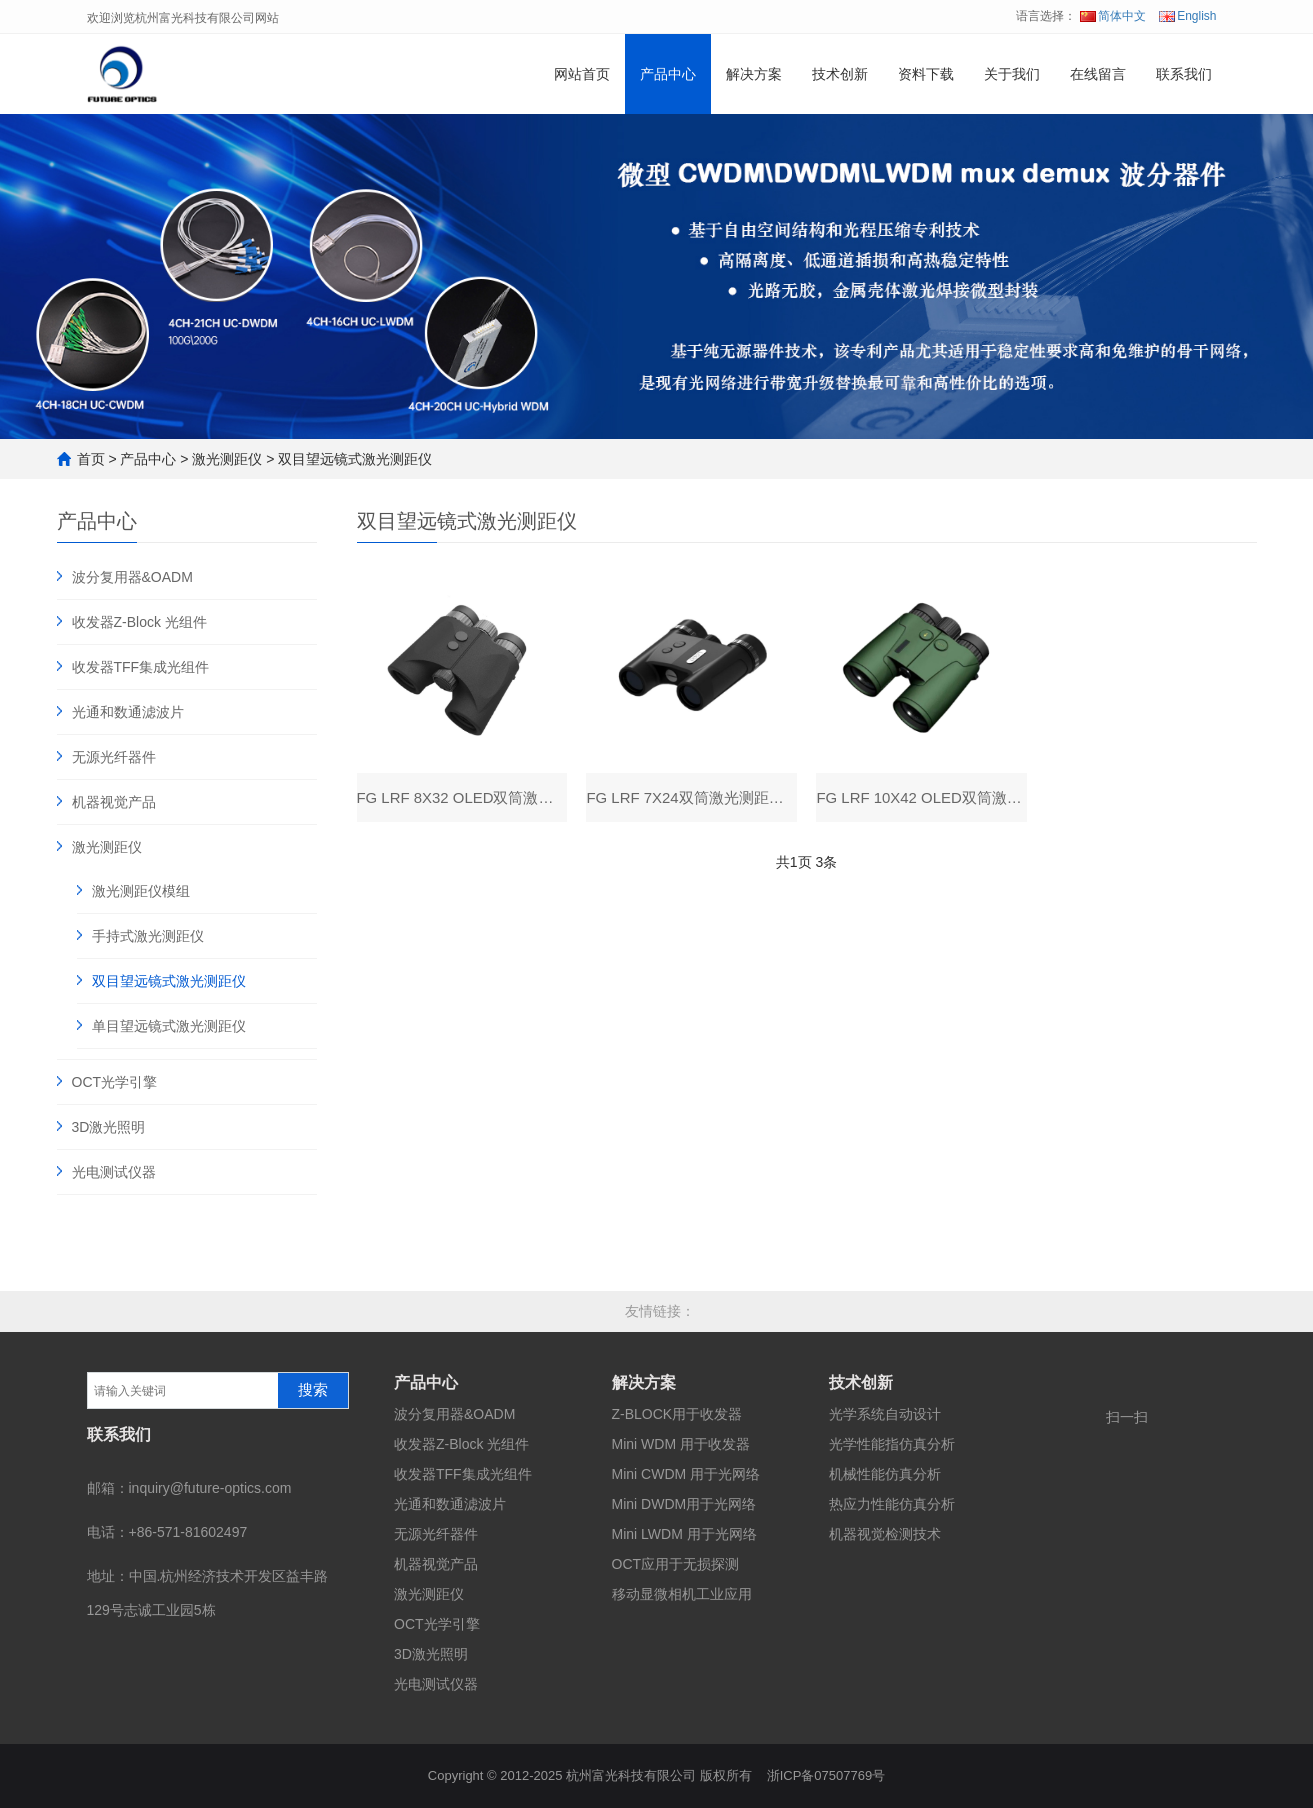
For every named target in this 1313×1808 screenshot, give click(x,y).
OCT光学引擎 (115, 1082)
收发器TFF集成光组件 (141, 667)
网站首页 (582, 74)
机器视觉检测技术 (885, 1534)
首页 (91, 459)
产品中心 (668, 74)
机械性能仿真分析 (885, 1474)
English (1187, 16)
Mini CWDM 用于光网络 (686, 1474)
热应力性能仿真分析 (892, 1504)
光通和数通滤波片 (128, 712)
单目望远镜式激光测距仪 (169, 1026)
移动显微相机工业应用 (682, 1594)
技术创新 (840, 74)
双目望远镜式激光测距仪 (355, 459)
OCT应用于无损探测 (676, 1564)
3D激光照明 (109, 1127)
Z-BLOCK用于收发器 (677, 1414)
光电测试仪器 (114, 1172)
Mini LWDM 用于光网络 (684, 1534)
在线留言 (1098, 74)
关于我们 (1012, 74)
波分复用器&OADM (132, 577)
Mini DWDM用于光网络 (684, 1504)
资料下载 (926, 74)
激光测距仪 (227, 459)
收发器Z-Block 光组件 (139, 622)
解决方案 (754, 74)
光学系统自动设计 (885, 1414)
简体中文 (1113, 16)
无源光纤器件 (114, 757)
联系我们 (1184, 74)
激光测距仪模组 (141, 891)
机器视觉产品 (114, 802)
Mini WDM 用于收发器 (681, 1444)
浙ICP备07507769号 (826, 1775)
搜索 (313, 1390)
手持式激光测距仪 (148, 936)
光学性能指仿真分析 (892, 1444)
